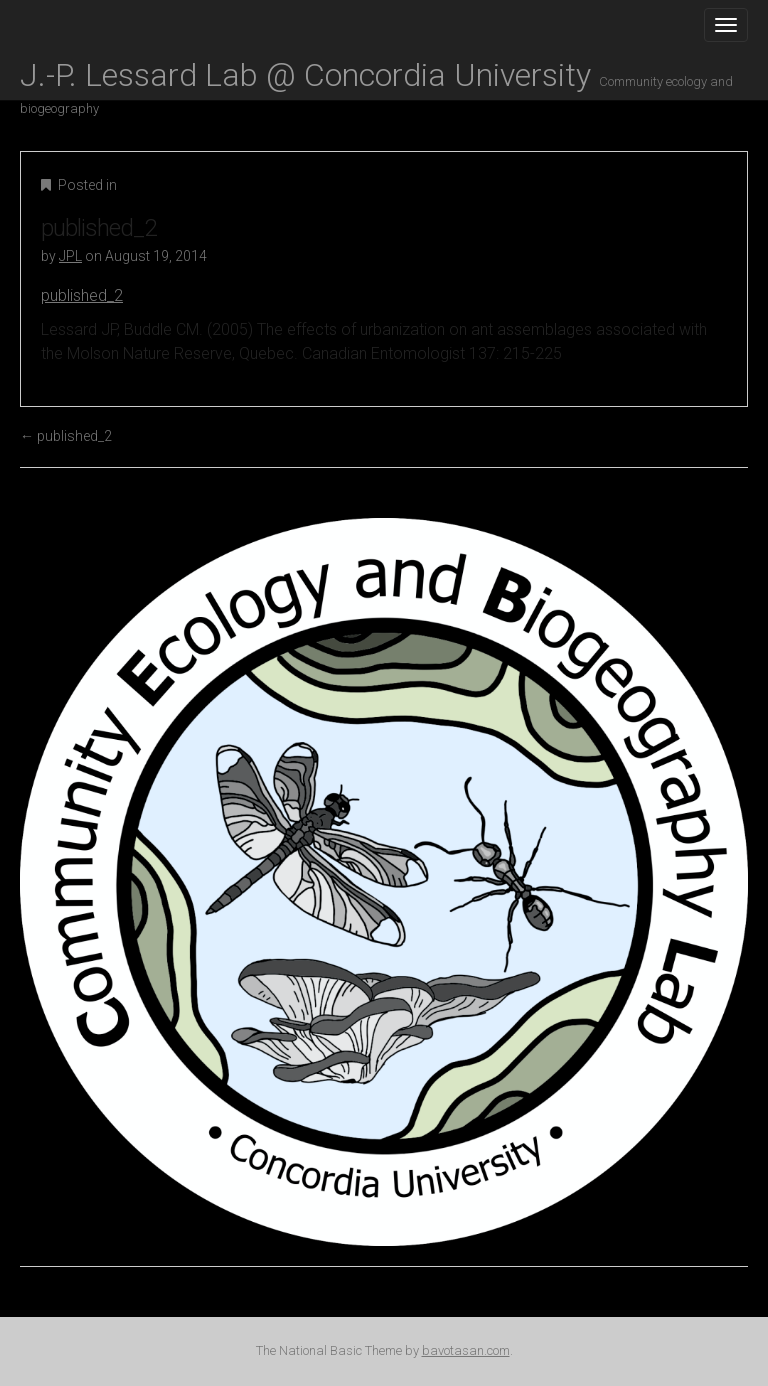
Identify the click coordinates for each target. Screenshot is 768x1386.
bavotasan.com (466, 1350)
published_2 (82, 295)
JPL (70, 256)
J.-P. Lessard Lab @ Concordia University (376, 78)
